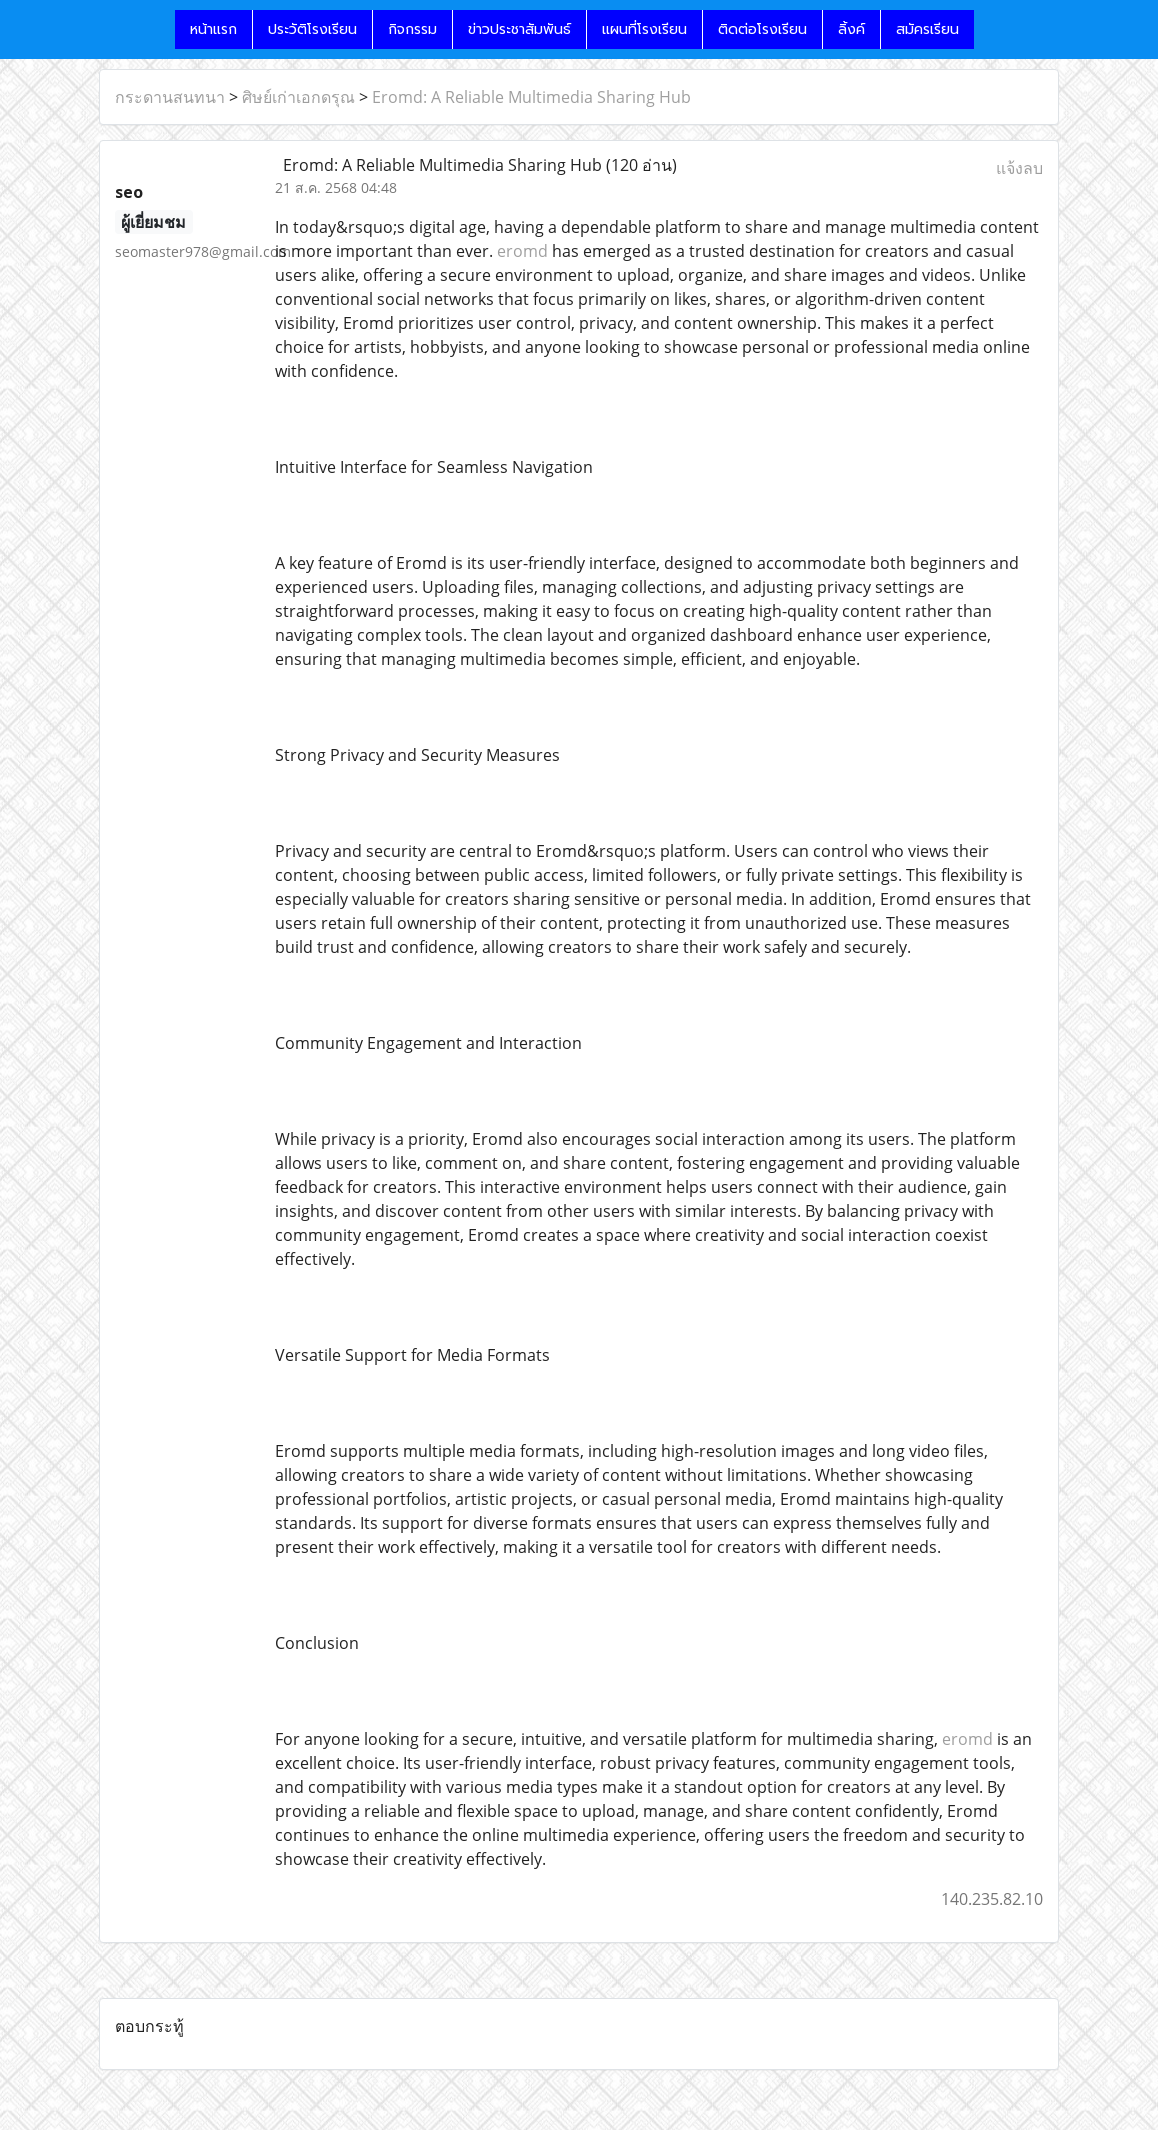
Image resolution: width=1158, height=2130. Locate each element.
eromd (522, 251)
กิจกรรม (412, 29)
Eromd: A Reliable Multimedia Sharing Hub (531, 97)
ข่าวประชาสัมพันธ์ (519, 29)
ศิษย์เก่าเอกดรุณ (298, 97)
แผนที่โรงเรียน (644, 29)
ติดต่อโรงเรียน (762, 29)
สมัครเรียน (927, 29)
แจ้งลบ (1019, 168)
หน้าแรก (213, 29)
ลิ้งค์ (851, 29)
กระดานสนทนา (170, 97)
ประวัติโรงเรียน (312, 29)
